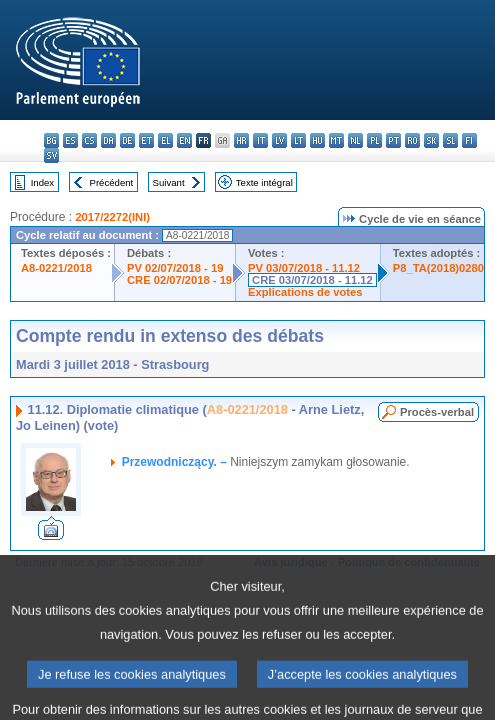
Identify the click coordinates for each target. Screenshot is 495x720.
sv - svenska (51, 155)
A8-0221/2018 (56, 268)
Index (42, 182)
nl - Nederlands (355, 140)
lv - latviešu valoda (279, 140)
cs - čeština (89, 140)
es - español (70, 140)
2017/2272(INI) (112, 217)
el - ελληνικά (165, 140)
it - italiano (260, 140)
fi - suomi (469, 140)
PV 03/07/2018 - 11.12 (304, 268)
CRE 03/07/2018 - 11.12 (312, 280)
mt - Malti (336, 140)
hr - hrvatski (241, 140)
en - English (184, 140)
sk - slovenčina (431, 140)
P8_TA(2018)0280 (438, 268)
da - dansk (108, 140)
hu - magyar (317, 140)
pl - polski (374, 140)
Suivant (169, 182)
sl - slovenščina (450, 140)
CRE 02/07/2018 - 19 (179, 280)
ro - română (412, 140)
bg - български (51, 140)
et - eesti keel (146, 140)
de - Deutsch (127, 140)
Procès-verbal (437, 412)
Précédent (112, 182)
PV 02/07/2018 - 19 (175, 268)
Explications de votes (305, 292)
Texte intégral (264, 182)
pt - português (393, 140)
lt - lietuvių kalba (298, 140)
